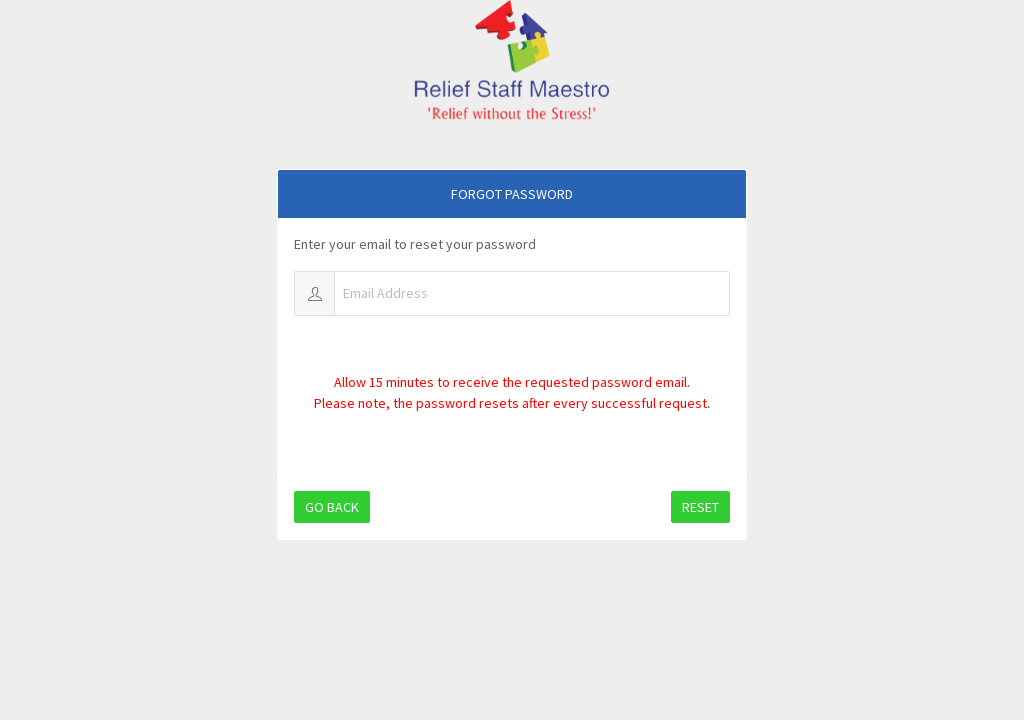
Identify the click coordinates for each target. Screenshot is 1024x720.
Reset (700, 507)
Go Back (332, 507)
